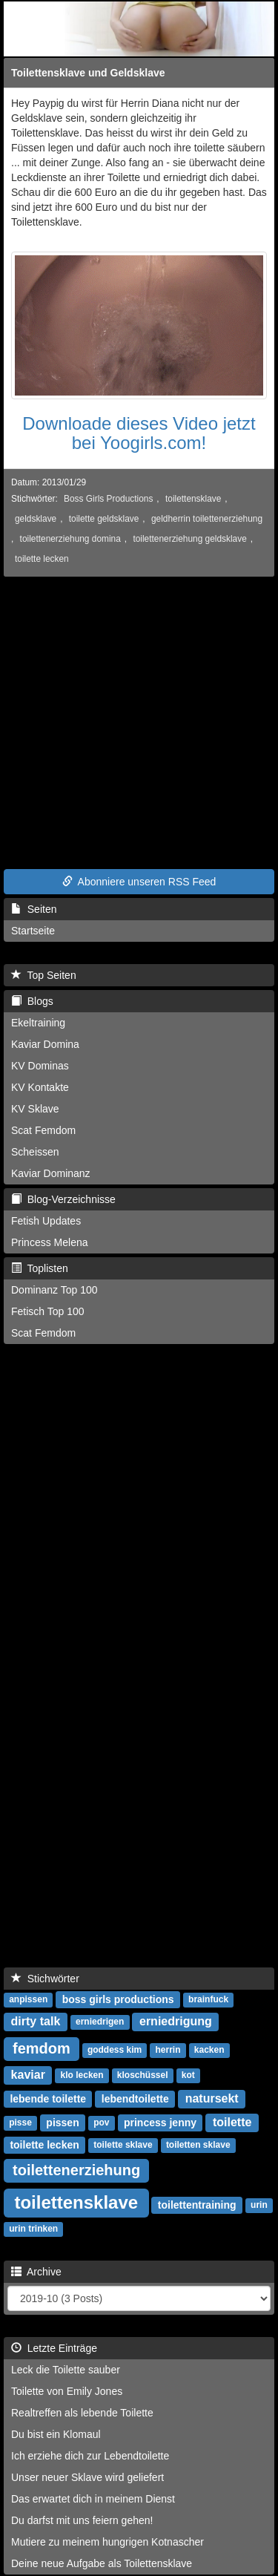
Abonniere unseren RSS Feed (139, 882)
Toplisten (39, 1268)
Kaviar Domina (45, 1044)
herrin (168, 2050)
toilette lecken (42, 559)
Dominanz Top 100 (54, 1290)
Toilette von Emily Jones (66, 2391)
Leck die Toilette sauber (65, 2370)
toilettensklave (193, 499)
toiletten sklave (198, 2145)
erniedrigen (100, 2022)
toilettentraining (197, 2205)
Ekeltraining (38, 1023)
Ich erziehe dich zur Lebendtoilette (90, 2456)
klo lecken (82, 2076)
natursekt (212, 2098)
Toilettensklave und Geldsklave (88, 73)
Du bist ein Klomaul (56, 2434)
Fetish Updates (46, 1221)
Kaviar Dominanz (50, 1173)
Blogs (32, 1001)
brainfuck (208, 2000)
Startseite (33, 931)
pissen (62, 2122)
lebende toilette (48, 2099)
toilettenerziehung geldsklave (189, 539)
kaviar (28, 2074)
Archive (36, 2272)
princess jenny (160, 2122)
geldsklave (35, 519)
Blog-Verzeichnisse (63, 1199)
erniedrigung (175, 2021)
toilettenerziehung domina (70, 539)
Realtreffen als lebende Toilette (82, 2413)
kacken (209, 2050)
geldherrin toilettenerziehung (206, 519)
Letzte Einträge (54, 2348)
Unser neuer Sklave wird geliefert (87, 2477)
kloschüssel (142, 2076)
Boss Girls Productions (108, 499)
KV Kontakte (40, 1087)
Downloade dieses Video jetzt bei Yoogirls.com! (138, 433)
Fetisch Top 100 (48, 1311)
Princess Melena (49, 1242)
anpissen (28, 2000)
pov (101, 2123)
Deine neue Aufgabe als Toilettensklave (101, 2563)
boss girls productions (118, 1999)
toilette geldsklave (104, 519)
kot (188, 2076)
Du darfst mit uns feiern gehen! (82, 2520)
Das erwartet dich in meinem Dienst (93, 2499)
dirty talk (36, 2021)
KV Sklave (35, 1109)
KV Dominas (40, 1066)
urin (259, 2205)
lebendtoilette (135, 2099)
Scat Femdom (43, 1130)
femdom (41, 2048)
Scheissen (35, 1152)
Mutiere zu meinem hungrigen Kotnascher (107, 2542)
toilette (232, 2122)
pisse (20, 2123)
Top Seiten (43, 975)
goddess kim (114, 2050)
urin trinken (33, 2229)
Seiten (33, 909)
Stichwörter (45, 1979)
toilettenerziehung (76, 2170)
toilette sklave (122, 2145)
